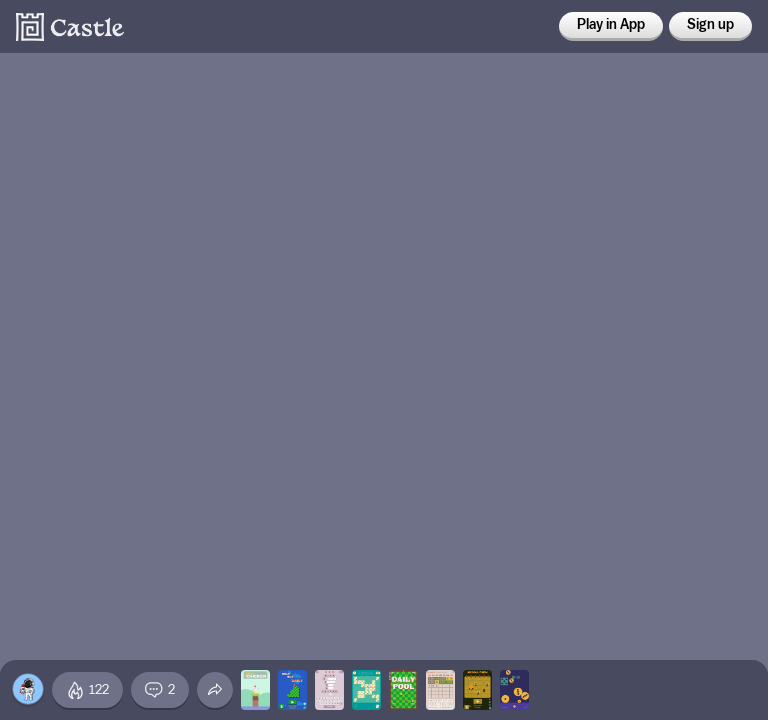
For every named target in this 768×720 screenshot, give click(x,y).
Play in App (611, 25)
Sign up (710, 25)
